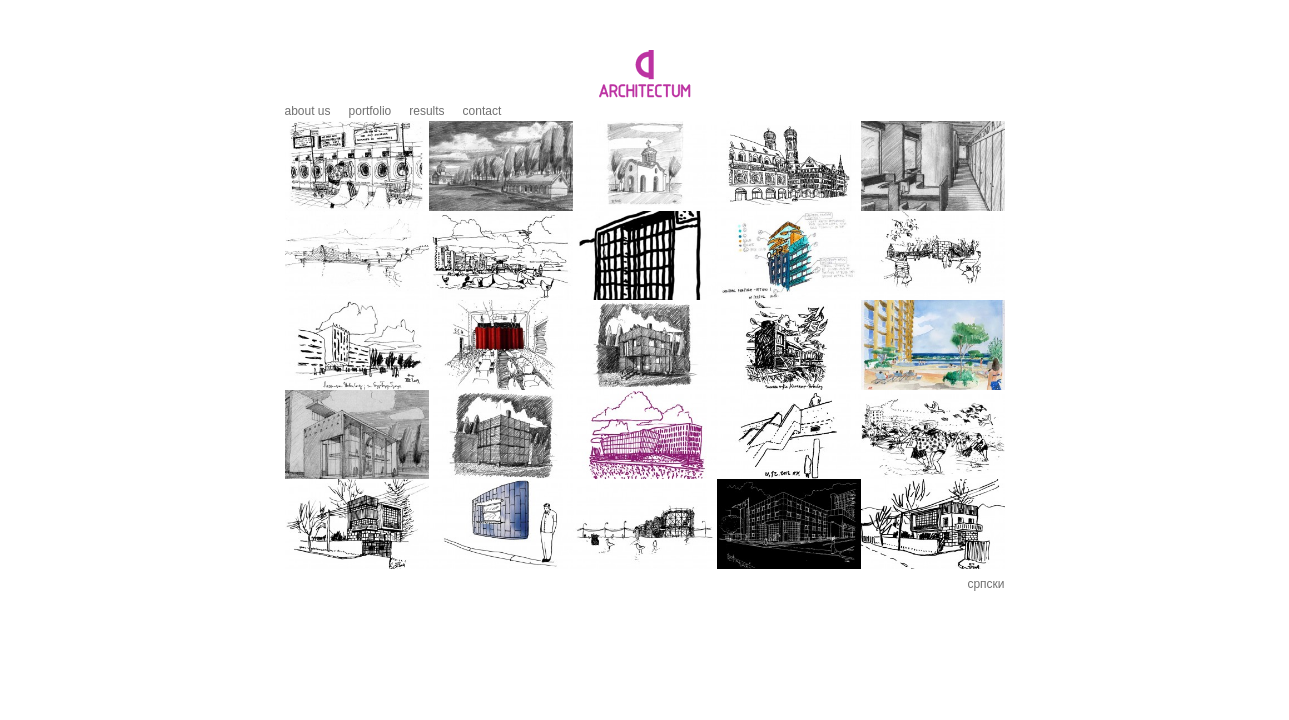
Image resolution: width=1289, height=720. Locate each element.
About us (308, 111)
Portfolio (370, 111)
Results (426, 111)
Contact (482, 111)
